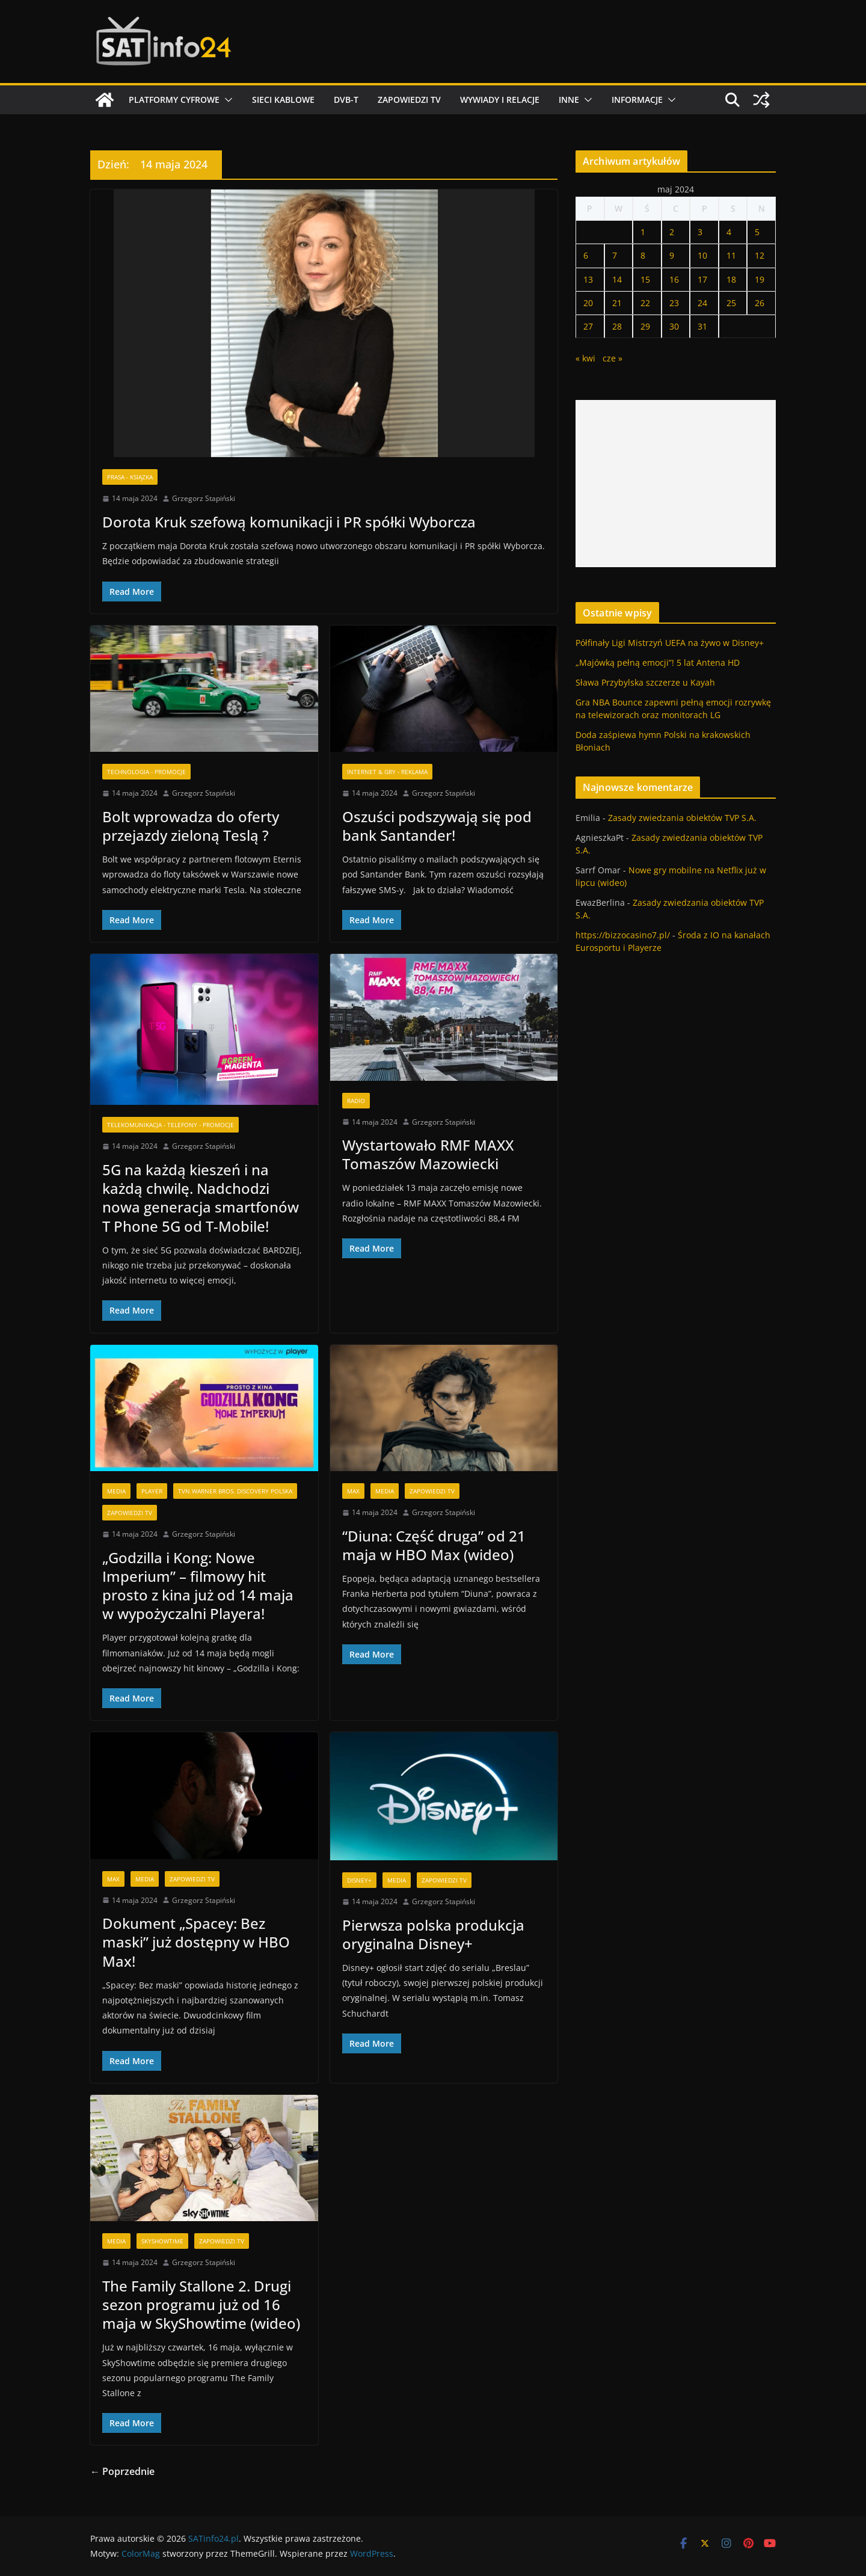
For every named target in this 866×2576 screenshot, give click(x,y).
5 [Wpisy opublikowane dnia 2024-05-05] (757, 232)
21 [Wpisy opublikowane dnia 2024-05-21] (617, 303)
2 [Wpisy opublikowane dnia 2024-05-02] (671, 232)
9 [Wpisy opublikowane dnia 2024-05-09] (671, 255)
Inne (569, 99)
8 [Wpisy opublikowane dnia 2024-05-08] (642, 255)
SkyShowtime (162, 2241)
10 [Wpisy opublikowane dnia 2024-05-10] (702, 255)
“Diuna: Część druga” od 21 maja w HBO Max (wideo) (434, 1545)
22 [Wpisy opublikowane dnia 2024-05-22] (645, 303)
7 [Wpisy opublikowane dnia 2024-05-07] (614, 255)
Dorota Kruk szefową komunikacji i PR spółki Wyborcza (289, 522)
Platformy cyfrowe (174, 99)
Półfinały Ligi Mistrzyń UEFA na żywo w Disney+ (670, 642)
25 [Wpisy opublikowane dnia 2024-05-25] (731, 303)
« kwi (585, 358)
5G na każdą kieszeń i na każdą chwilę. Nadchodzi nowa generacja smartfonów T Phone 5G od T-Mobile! (200, 1198)
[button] (226, 99)
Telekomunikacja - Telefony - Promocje (170, 1124)
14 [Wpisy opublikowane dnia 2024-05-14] (617, 279)
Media (116, 1491)
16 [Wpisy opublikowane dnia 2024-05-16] (674, 279)
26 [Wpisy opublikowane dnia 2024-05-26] (759, 303)
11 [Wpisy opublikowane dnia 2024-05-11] (731, 255)
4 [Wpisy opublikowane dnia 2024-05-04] (728, 232)
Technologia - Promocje (146, 771)
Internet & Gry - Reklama (387, 771)
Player (151, 1491)
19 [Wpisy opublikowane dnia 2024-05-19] (759, 279)
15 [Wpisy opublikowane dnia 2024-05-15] (645, 279)
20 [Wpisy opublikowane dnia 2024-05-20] (588, 303)
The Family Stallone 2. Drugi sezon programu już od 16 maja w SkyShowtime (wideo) (201, 2304)
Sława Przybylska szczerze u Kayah (645, 682)
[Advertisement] (676, 483)
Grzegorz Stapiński (203, 498)
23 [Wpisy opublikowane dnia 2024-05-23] (674, 303)
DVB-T (346, 99)
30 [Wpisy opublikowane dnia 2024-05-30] (674, 326)
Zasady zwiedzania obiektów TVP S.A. (682, 817)
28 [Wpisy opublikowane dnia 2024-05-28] (617, 326)
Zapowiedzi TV (409, 99)
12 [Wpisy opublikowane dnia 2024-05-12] (759, 255)
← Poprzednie (122, 2471)
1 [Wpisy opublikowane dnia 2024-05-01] (642, 232)
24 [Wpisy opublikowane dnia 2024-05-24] (702, 303)
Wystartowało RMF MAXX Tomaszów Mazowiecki (428, 1154)
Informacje (637, 99)
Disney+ (359, 1880)
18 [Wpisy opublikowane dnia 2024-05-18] (731, 279)
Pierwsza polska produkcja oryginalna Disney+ (433, 1934)
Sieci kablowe (283, 99)
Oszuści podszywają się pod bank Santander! (437, 826)
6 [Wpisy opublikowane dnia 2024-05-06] (585, 255)
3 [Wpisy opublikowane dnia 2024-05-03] (700, 232)
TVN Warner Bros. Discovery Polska (235, 1491)
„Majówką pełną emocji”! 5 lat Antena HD (658, 662)
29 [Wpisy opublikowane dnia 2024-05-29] (645, 326)
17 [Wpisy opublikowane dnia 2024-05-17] (702, 279)
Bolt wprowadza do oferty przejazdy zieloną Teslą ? (190, 826)
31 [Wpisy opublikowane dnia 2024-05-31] (702, 326)
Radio (356, 1100)
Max (353, 1491)
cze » (612, 358)
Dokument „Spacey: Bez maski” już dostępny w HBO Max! (196, 1941)
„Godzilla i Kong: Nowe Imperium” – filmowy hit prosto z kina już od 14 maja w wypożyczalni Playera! (197, 1586)
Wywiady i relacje (499, 99)
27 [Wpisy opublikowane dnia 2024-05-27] (588, 326)
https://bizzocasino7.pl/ (623, 935)
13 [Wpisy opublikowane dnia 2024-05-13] (588, 279)
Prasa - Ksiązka (130, 477)
